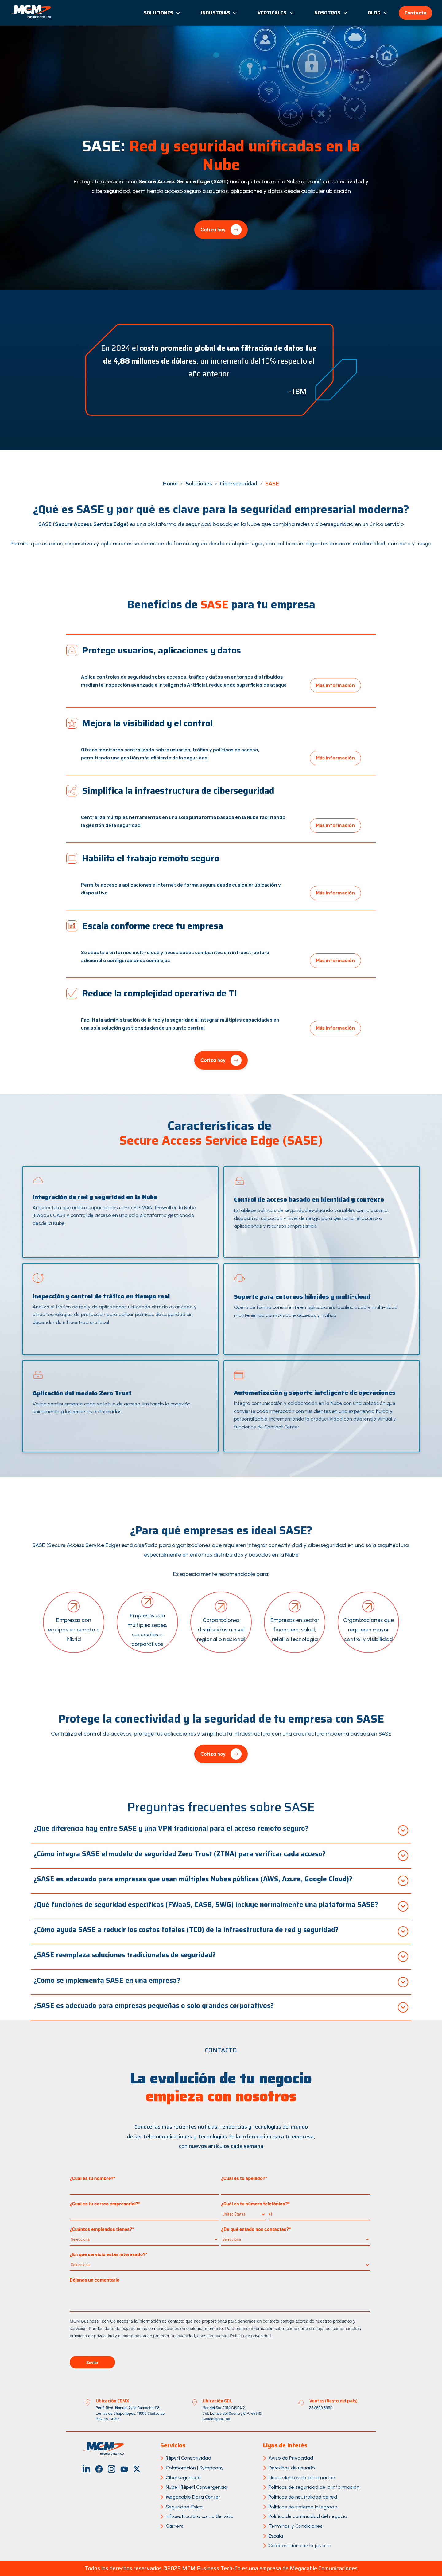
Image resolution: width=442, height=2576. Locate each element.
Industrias (219, 13)
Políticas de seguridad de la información (314, 2487)
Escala (276, 2536)
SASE (272, 483)
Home (170, 483)
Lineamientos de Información (302, 2478)
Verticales (276, 13)
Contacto (415, 13)
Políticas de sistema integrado (303, 2507)
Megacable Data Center (193, 2497)
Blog (378, 13)
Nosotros (331, 13)
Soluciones (162, 13)
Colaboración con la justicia (300, 2545)
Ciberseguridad (238, 483)
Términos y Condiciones (296, 2526)
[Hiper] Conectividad (188, 2458)
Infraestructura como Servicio (200, 2516)
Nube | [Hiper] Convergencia (196, 2487)
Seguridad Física (184, 2507)
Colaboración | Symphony (195, 2468)
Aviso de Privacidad (291, 2458)
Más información (335, 685)
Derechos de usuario (292, 2468)
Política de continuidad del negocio (308, 2516)
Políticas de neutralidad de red (303, 2497)
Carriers (175, 2526)
